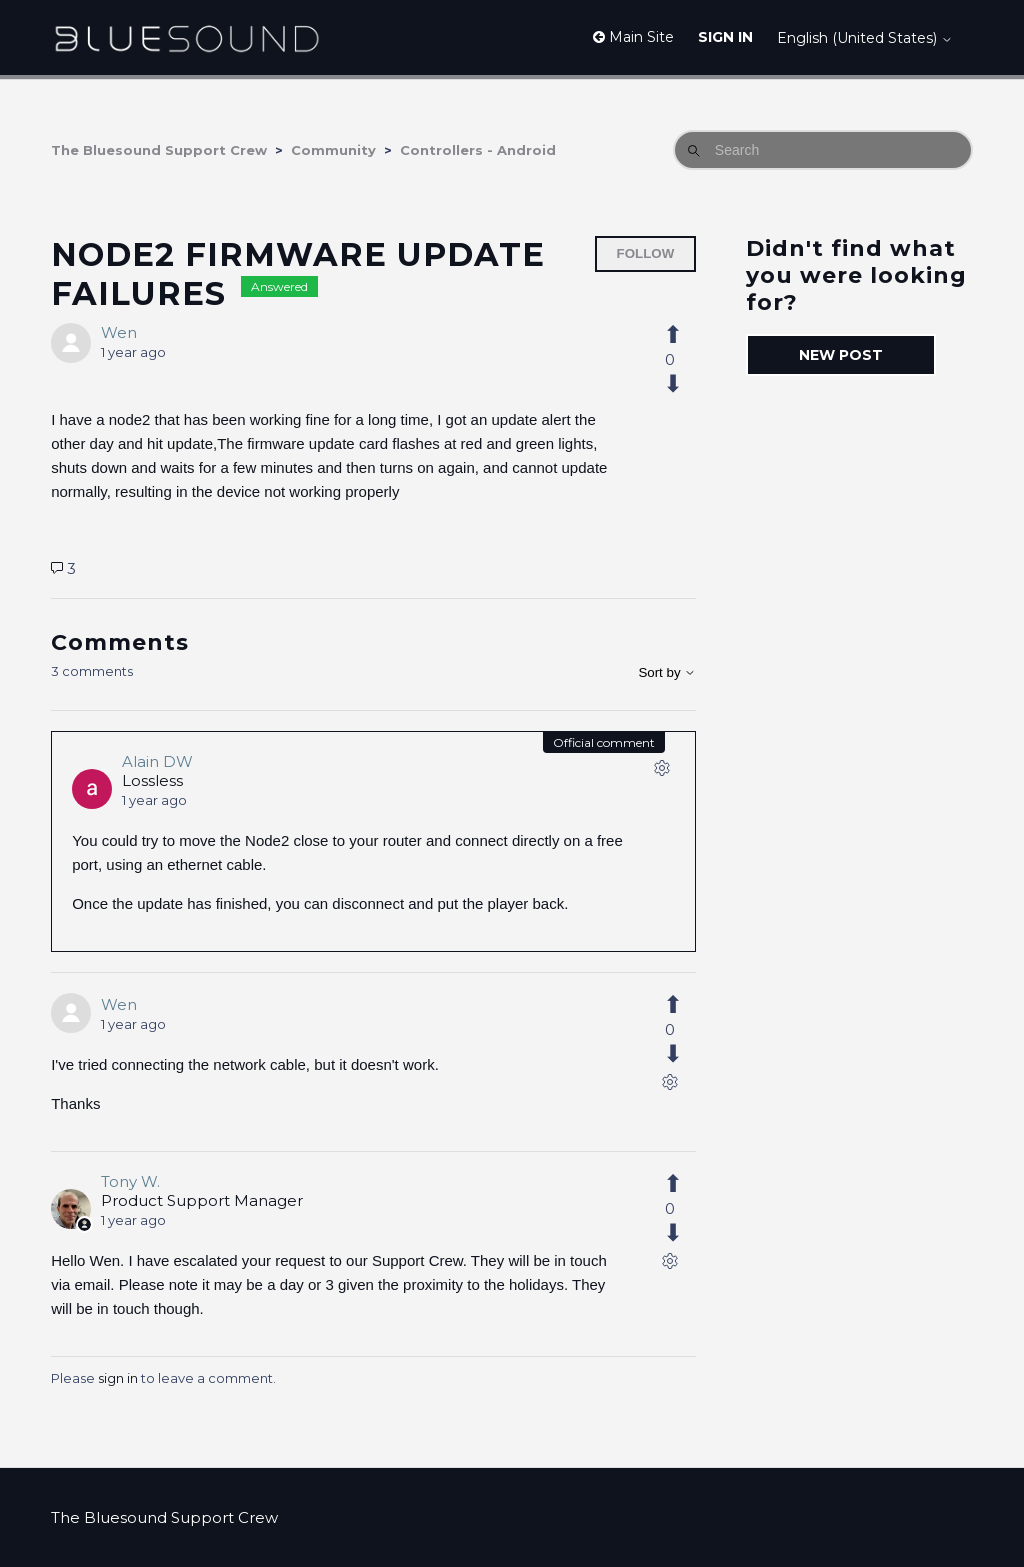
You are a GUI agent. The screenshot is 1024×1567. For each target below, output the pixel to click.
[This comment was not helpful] (684, 1054)
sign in (118, 1378)
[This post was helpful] (684, 335)
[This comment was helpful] (684, 1005)
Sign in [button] (725, 37)
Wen (119, 332)
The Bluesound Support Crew (159, 150)
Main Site (633, 37)
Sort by (667, 672)
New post (841, 355)
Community (333, 150)
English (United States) (865, 38)
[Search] (823, 150)
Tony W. (130, 1181)
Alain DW (157, 761)
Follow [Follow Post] (646, 253)
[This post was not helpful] (684, 384)
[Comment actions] (662, 772)
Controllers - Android (478, 150)
